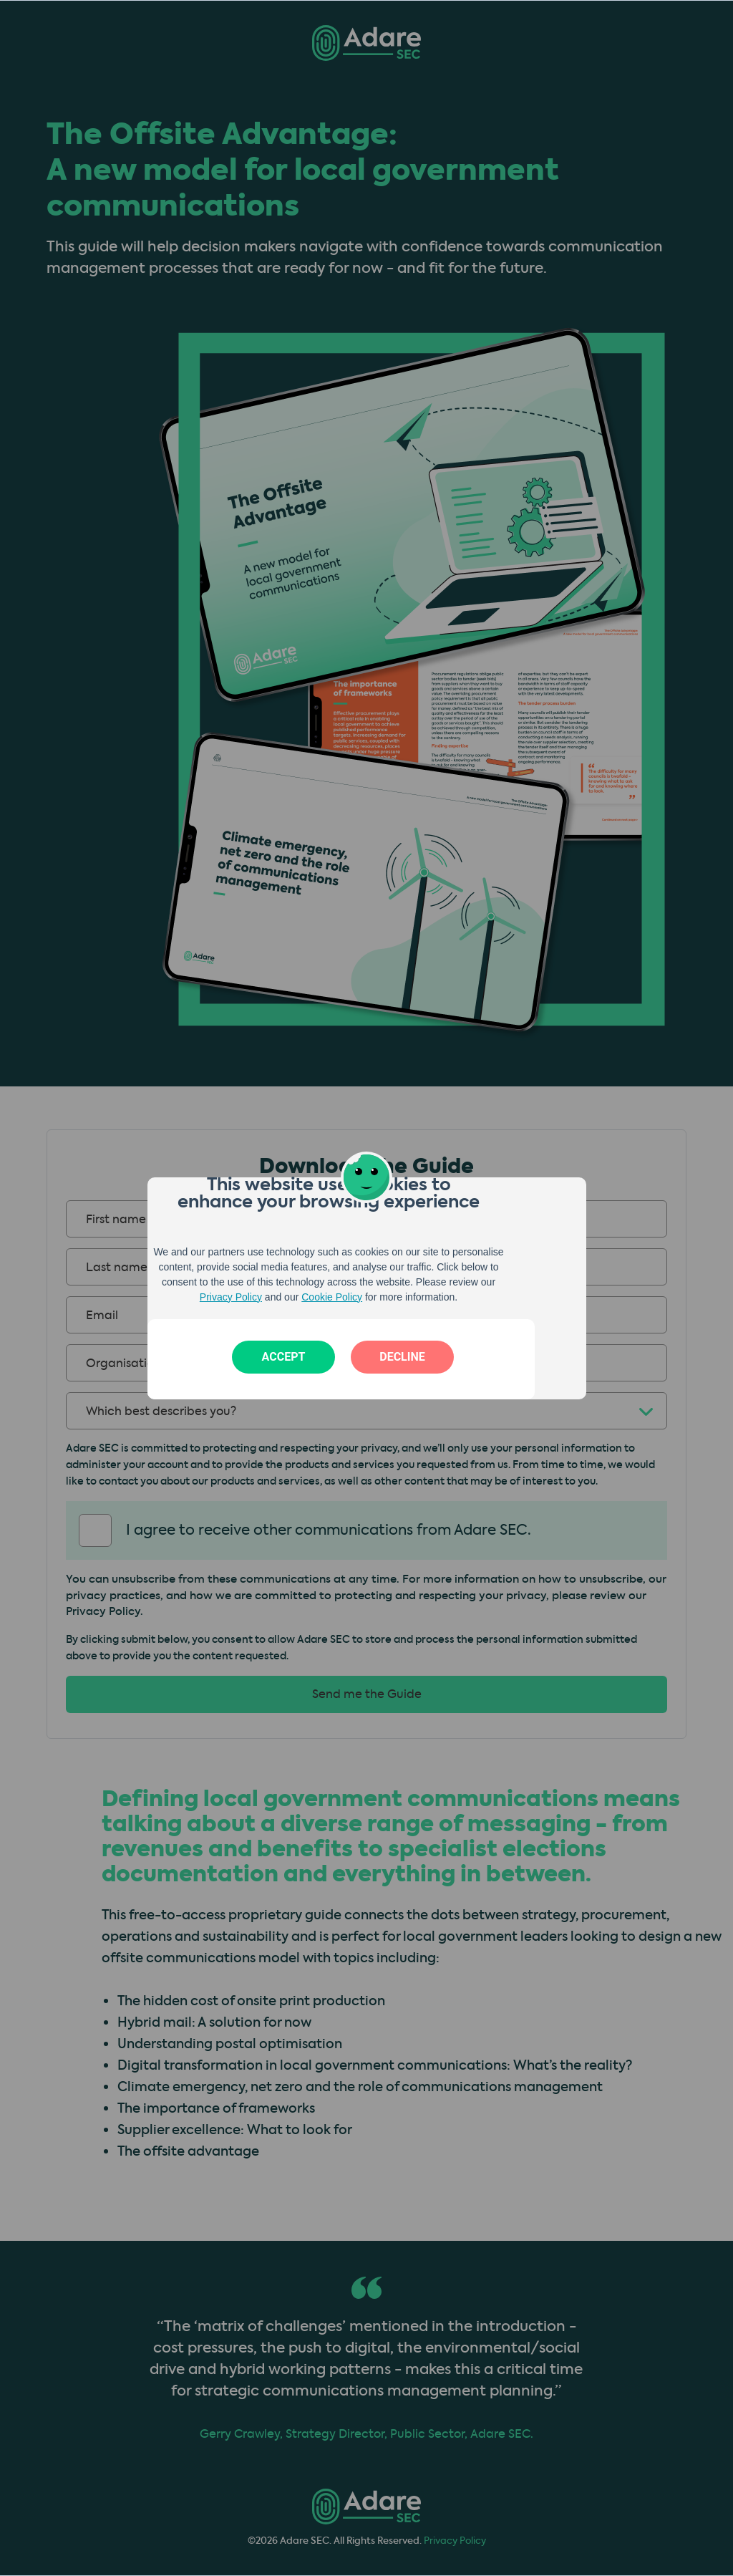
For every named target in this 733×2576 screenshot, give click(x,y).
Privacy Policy (231, 1297)
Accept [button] (284, 1357)
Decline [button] (402, 1357)
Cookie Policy (331, 1297)
